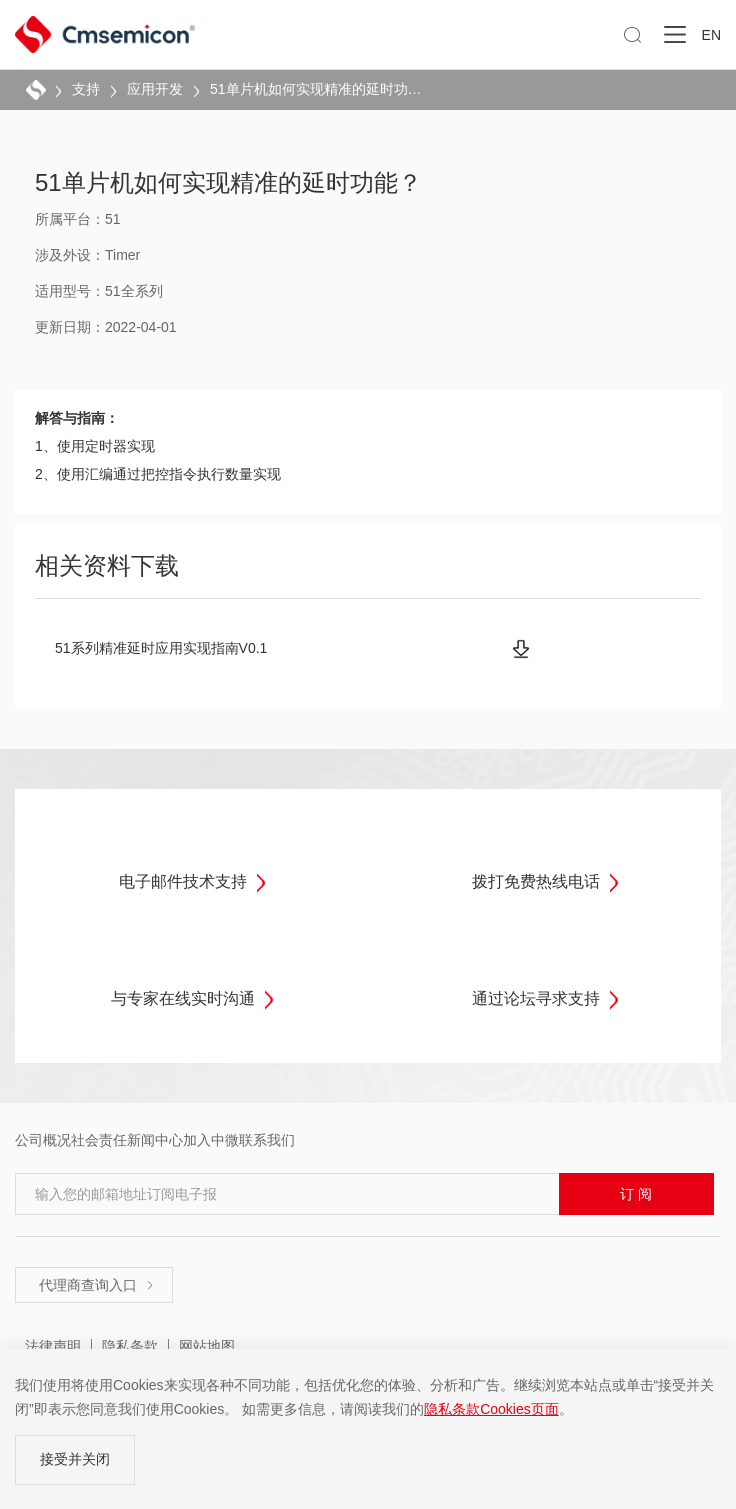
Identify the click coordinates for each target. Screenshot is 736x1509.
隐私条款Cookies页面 (491, 1409)
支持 (86, 89)
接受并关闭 (75, 1459)
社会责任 (99, 1140)
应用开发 (155, 89)
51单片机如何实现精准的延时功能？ (316, 89)
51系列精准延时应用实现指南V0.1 (161, 648)
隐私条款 (130, 1346)
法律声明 (53, 1346)
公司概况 (43, 1140)
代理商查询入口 (97, 1285)
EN (711, 35)
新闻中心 (155, 1140)
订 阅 (636, 1194)
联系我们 (267, 1140)
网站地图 (207, 1346)
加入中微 (211, 1140)
